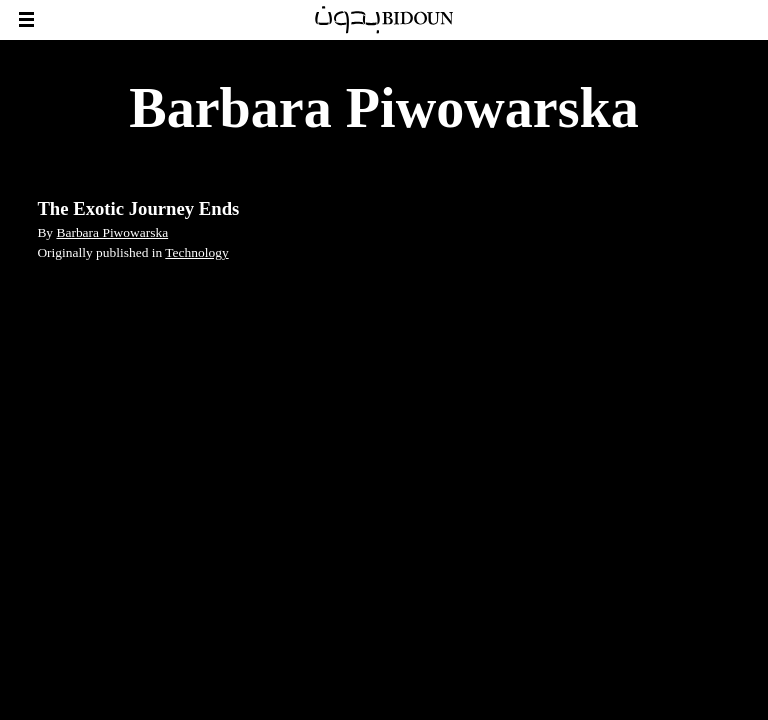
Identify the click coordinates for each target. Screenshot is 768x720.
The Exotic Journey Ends (138, 208)
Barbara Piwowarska (112, 232)
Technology (196, 252)
